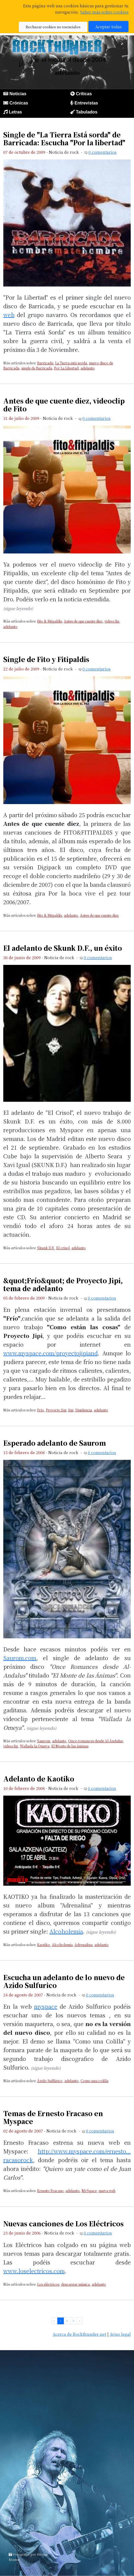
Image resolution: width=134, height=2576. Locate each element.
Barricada (45, 363)
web (8, 315)
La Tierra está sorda (71, 363)
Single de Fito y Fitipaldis (46, 659)
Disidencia (83, 1410)
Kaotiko (43, 1944)
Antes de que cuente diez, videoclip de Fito (64, 404)
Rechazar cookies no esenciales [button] (53, 26)
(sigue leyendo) (18, 608)
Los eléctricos (48, 2284)
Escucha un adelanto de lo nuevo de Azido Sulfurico (64, 1981)
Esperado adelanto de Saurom (54, 1443)
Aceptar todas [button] (108, 26)
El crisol (63, 1247)
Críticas (84, 93)
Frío (40, 1410)
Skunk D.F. (45, 1247)
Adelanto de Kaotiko (38, 1778)
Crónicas (18, 103)
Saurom (43, 1740)
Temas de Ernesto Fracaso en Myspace (53, 2117)
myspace (45, 2006)
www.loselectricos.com (34, 2271)
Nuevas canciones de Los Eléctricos (63, 2223)
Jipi (70, 1410)
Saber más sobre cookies (104, 12)
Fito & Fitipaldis (49, 621)
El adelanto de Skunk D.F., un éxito (62, 948)
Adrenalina (84, 1944)
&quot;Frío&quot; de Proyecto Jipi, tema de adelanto (63, 1284)
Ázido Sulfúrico (49, 2080)
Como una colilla (94, 2080)
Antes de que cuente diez (83, 621)
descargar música (75, 2284)
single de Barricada (36, 368)
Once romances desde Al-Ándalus (95, 1740)
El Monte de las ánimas (69, 1746)
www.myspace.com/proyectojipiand (50, 1353)
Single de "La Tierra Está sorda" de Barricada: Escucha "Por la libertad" (64, 138)
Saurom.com (19, 1658)
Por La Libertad (66, 368)
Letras (15, 112)
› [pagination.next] (79, 2320)
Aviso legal (120, 2334)
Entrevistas (86, 103)
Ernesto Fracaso (50, 2190)
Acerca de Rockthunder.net (79, 2334)
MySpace (89, 2190)
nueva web (107, 2190)
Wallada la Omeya (34, 1746)
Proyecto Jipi (56, 1410)
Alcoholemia (66, 1931)
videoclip (112, 621)
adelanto (88, 368)
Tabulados (86, 112)
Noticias (17, 93)
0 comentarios (102, 152)
